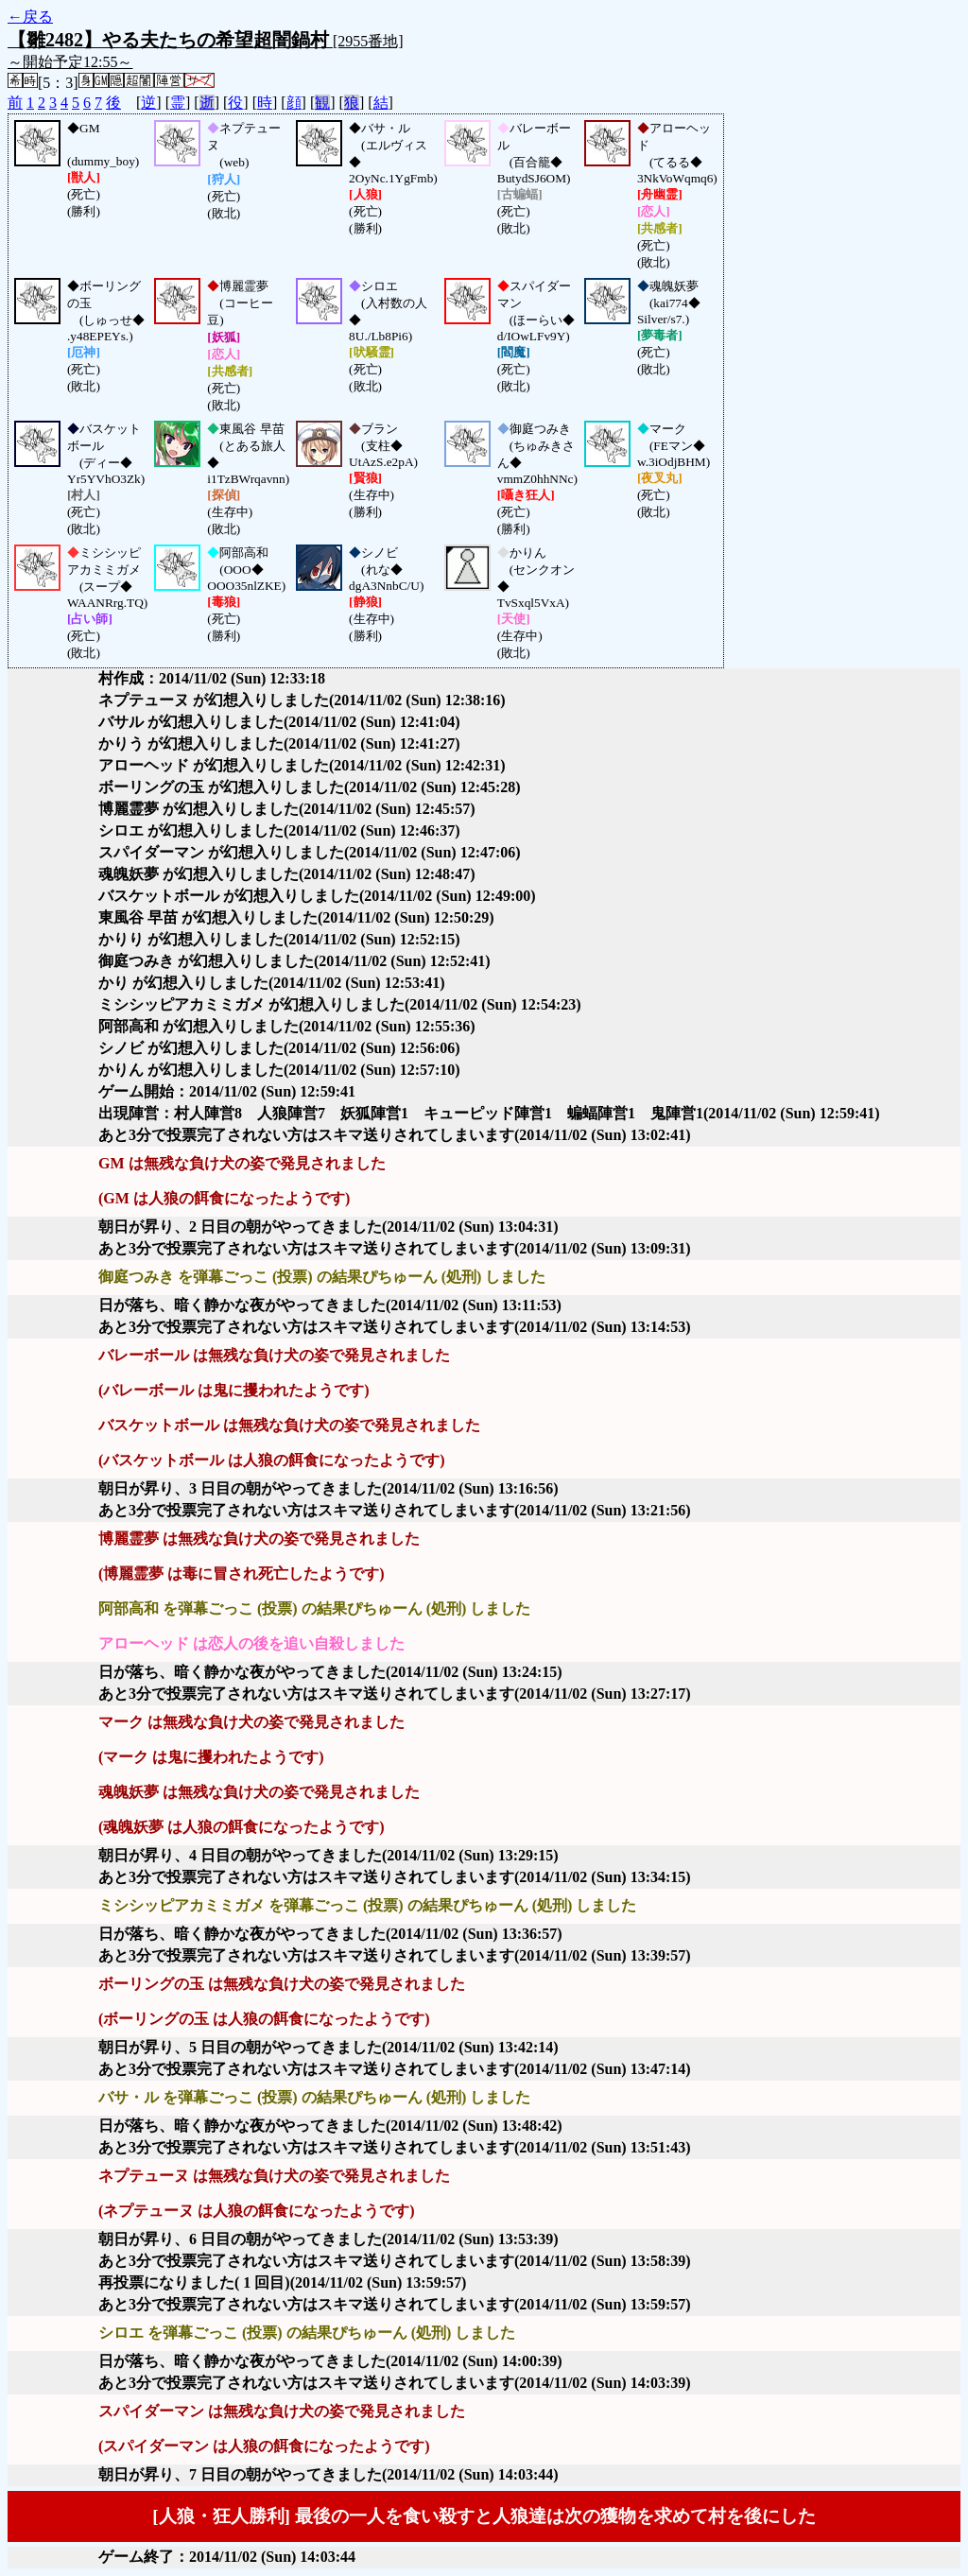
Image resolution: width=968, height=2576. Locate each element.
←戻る (30, 17)
